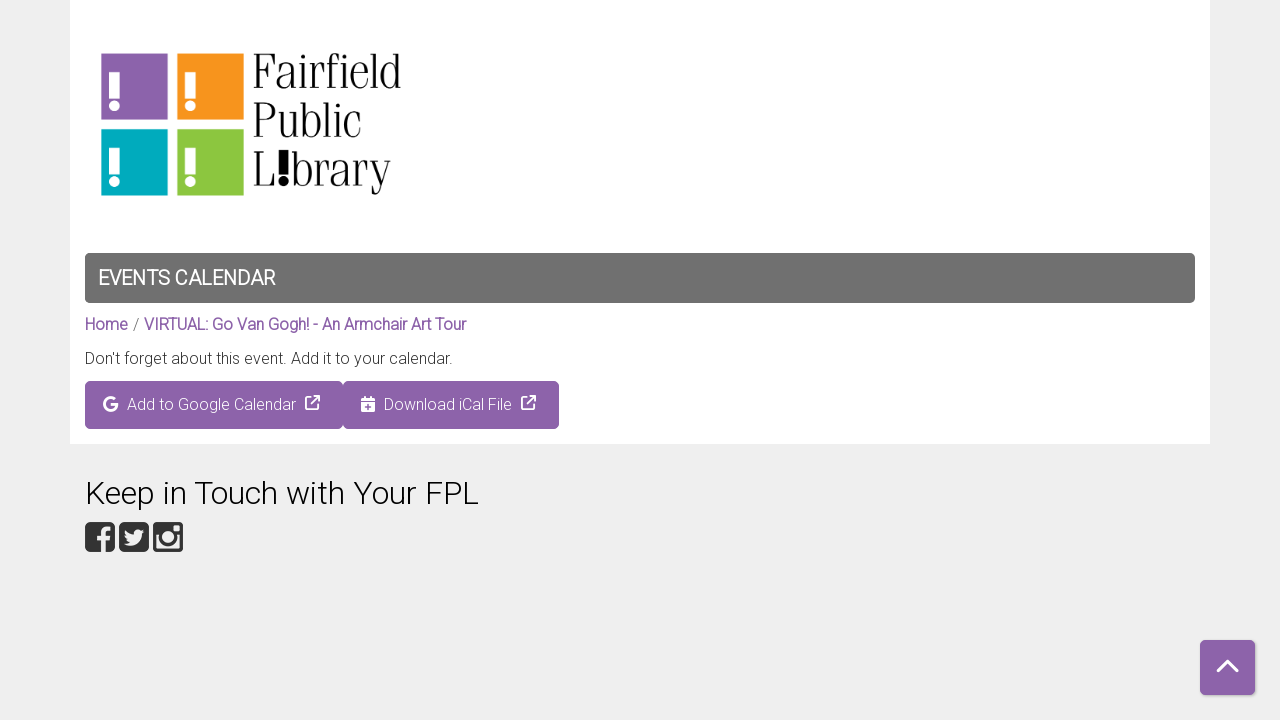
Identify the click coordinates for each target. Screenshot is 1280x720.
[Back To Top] (1227, 667)
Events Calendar (186, 278)
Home (106, 324)
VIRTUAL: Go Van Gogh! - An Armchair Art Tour (305, 324)
